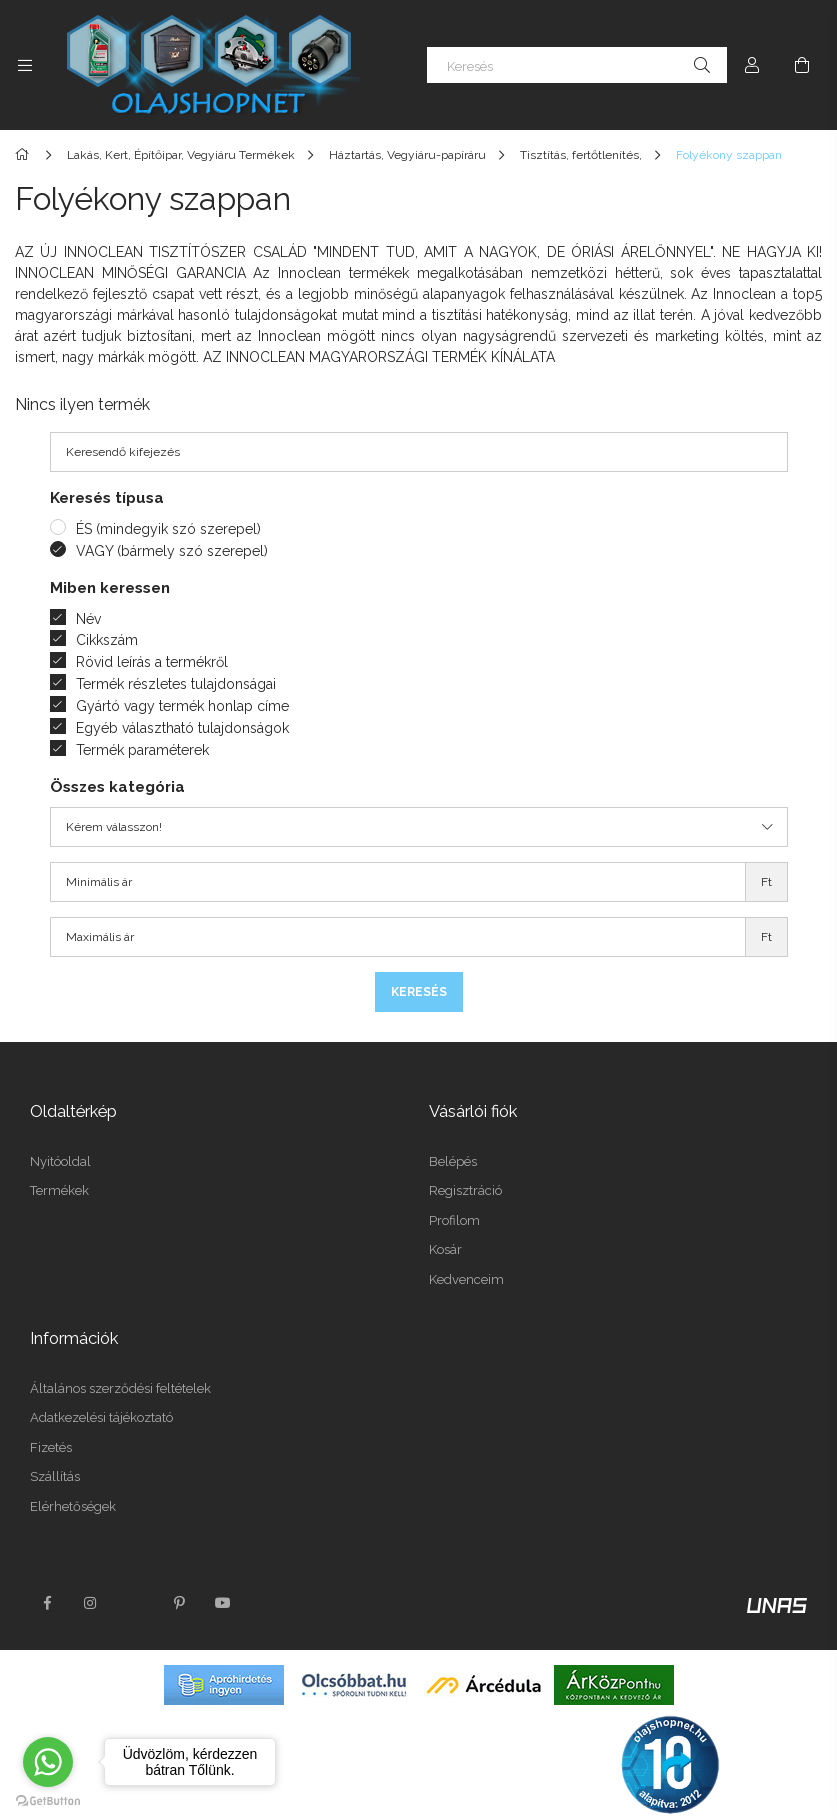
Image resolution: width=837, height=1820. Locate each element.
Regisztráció (465, 1190)
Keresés (419, 992)
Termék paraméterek (142, 750)
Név (88, 619)
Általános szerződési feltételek (120, 1388)
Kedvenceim (466, 1279)
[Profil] (752, 65)
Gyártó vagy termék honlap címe (182, 706)
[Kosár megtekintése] (802, 65)
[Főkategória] (25, 155)
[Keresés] (577, 65)
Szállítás (55, 1476)
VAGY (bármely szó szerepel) (172, 551)
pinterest (179, 1603)
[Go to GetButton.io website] (48, 1800)
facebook (47, 1603)
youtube (223, 1603)
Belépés (453, 1161)
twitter (135, 1603)
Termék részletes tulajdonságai (176, 684)
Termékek (59, 1190)
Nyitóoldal (60, 1161)
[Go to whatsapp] (48, 1762)
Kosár (445, 1249)
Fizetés (51, 1447)
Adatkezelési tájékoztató (101, 1417)
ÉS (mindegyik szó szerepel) (168, 529)
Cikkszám (107, 640)
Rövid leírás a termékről (152, 662)
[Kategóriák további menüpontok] (25, 65)
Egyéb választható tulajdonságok (182, 728)
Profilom (454, 1220)
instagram (91, 1603)
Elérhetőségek (73, 1506)
